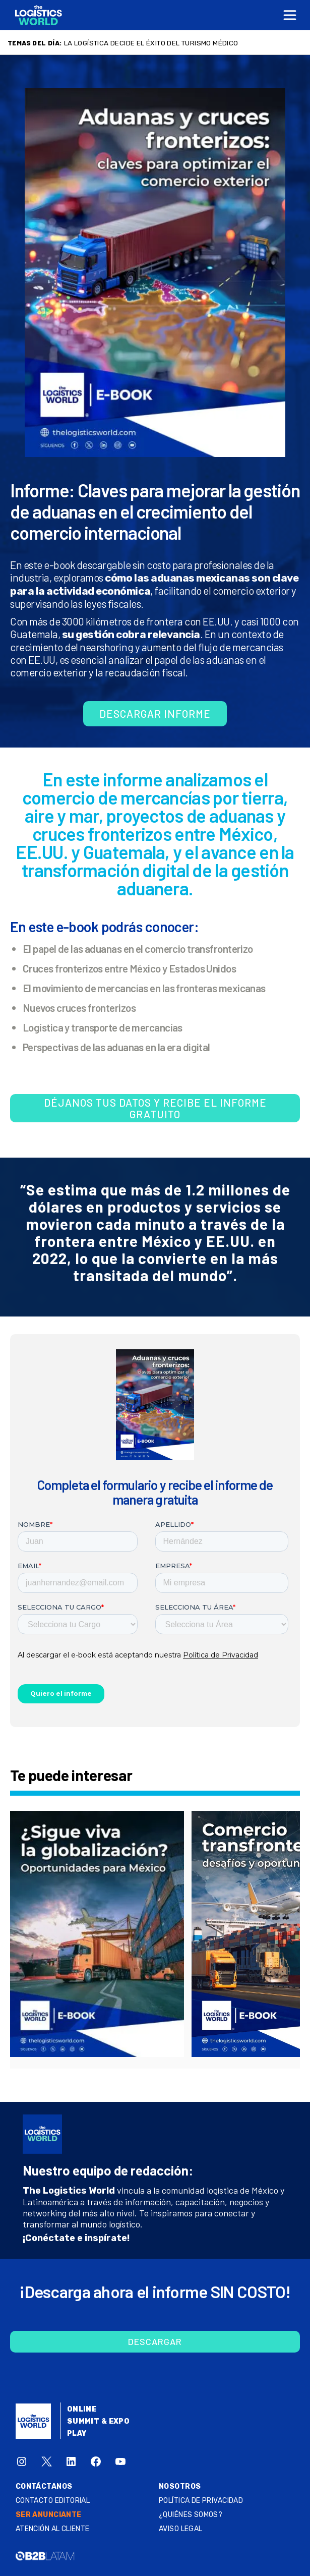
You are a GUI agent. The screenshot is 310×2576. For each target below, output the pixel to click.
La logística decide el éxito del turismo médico (151, 43)
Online (82, 2409)
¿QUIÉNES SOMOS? (190, 2514)
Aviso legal (181, 2529)
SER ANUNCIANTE (49, 2514)
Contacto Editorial (53, 2500)
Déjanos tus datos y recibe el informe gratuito (155, 1108)
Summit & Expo (98, 2421)
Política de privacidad (201, 2500)
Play (77, 2433)
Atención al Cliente (53, 2529)
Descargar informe (155, 713)
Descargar (155, 2341)
